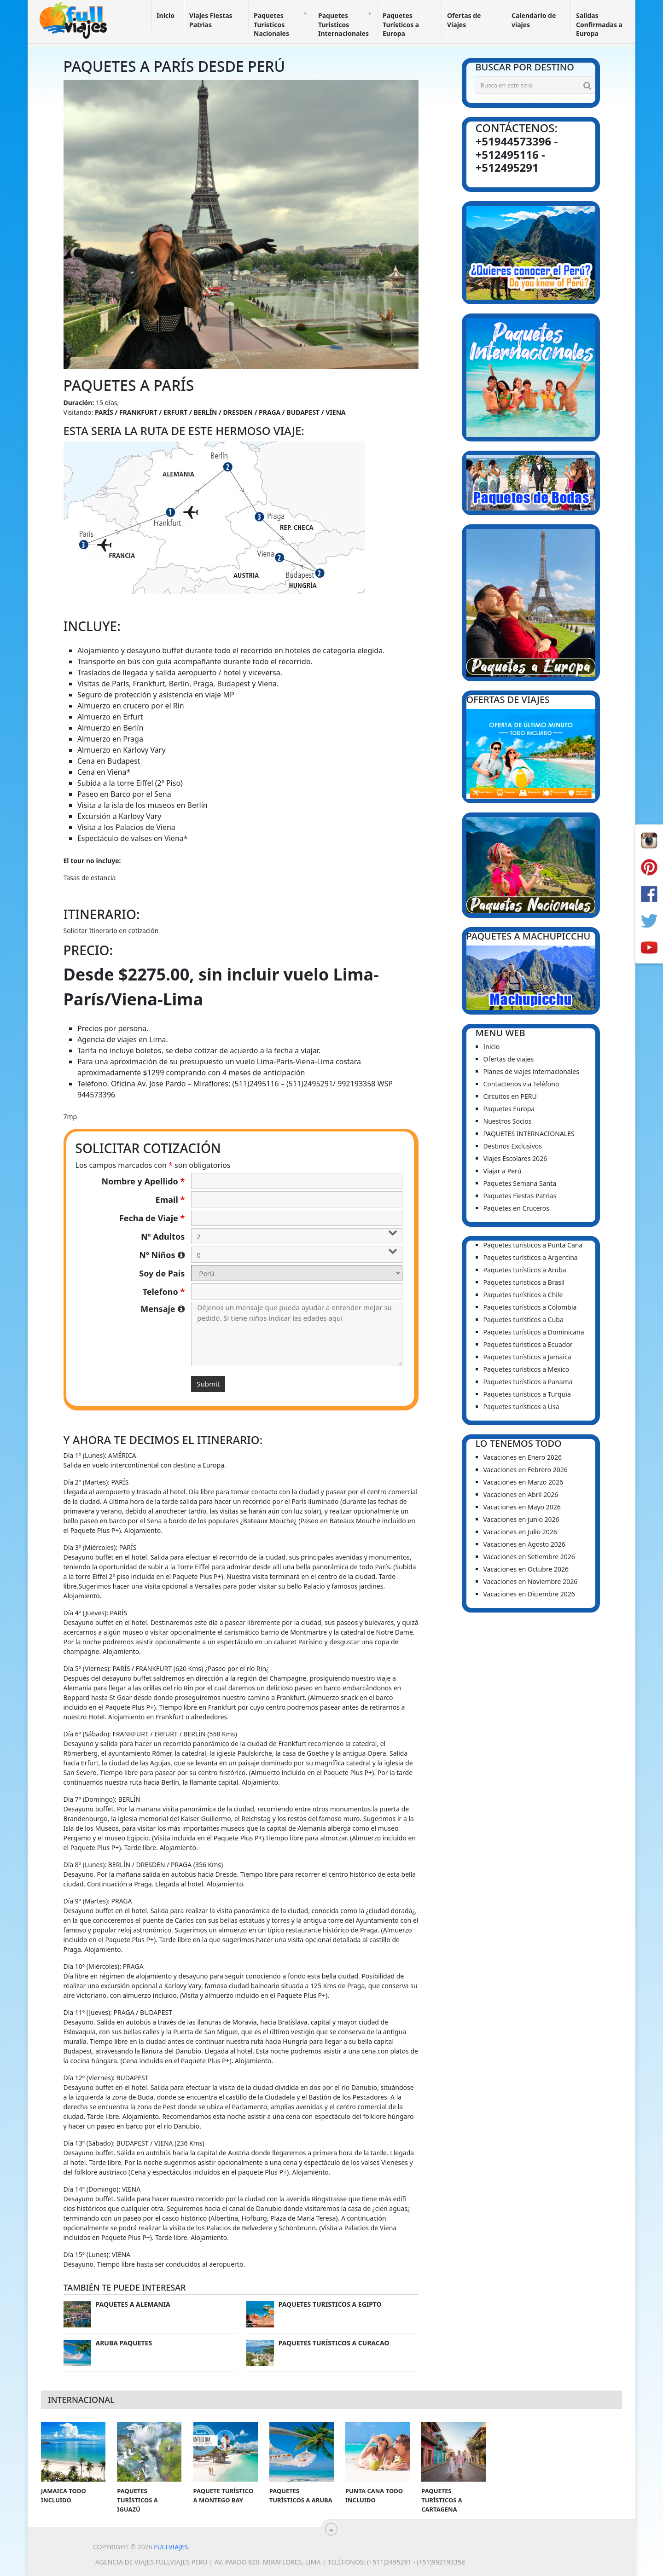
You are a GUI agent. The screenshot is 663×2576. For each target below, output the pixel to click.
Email (170, 1199)
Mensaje (162, 1308)
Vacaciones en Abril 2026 (520, 1494)
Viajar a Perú (502, 1170)
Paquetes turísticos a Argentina (530, 1257)
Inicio (165, 15)
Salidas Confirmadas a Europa (599, 24)
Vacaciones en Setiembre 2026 (529, 1556)
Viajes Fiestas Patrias (211, 20)
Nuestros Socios (507, 1121)
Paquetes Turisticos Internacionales (343, 24)
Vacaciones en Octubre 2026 (526, 1569)
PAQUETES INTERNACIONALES (529, 1133)
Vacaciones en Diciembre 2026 (529, 1594)
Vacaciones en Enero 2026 (522, 1457)
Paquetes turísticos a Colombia (530, 1307)
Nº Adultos (163, 1236)
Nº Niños (162, 1254)
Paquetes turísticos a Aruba (524, 1269)
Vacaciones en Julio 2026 (520, 1531)
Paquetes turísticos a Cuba (523, 1319)
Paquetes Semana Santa (520, 1183)
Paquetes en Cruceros (516, 1208)
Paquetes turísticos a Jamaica (527, 1356)
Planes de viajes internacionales (531, 1071)
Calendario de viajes (534, 20)
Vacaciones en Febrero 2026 (525, 1469)
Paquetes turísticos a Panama (528, 1381)
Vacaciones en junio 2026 (521, 1519)
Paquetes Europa (509, 1108)
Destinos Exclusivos (512, 1146)
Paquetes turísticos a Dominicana (533, 1332)
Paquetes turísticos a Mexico (526, 1369)
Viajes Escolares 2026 (515, 1158)
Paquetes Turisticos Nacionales (271, 24)
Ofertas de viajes (508, 1059)
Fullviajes (171, 2546)
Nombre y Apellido (143, 1181)
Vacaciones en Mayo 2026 (522, 1507)
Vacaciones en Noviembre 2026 (530, 1581)
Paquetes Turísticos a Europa (401, 24)
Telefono (164, 1291)
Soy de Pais (162, 1273)
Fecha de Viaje (152, 1218)
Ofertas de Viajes (464, 20)
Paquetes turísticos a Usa (521, 1406)
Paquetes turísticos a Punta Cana (533, 1245)
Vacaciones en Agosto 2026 (524, 1544)
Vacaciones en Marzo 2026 (523, 1482)
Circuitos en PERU (510, 1096)
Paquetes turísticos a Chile (523, 1294)
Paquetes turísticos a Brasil (524, 1282)
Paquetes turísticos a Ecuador (528, 1344)
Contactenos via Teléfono (521, 1083)
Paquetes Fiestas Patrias (520, 1195)
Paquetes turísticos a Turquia (527, 1394)
